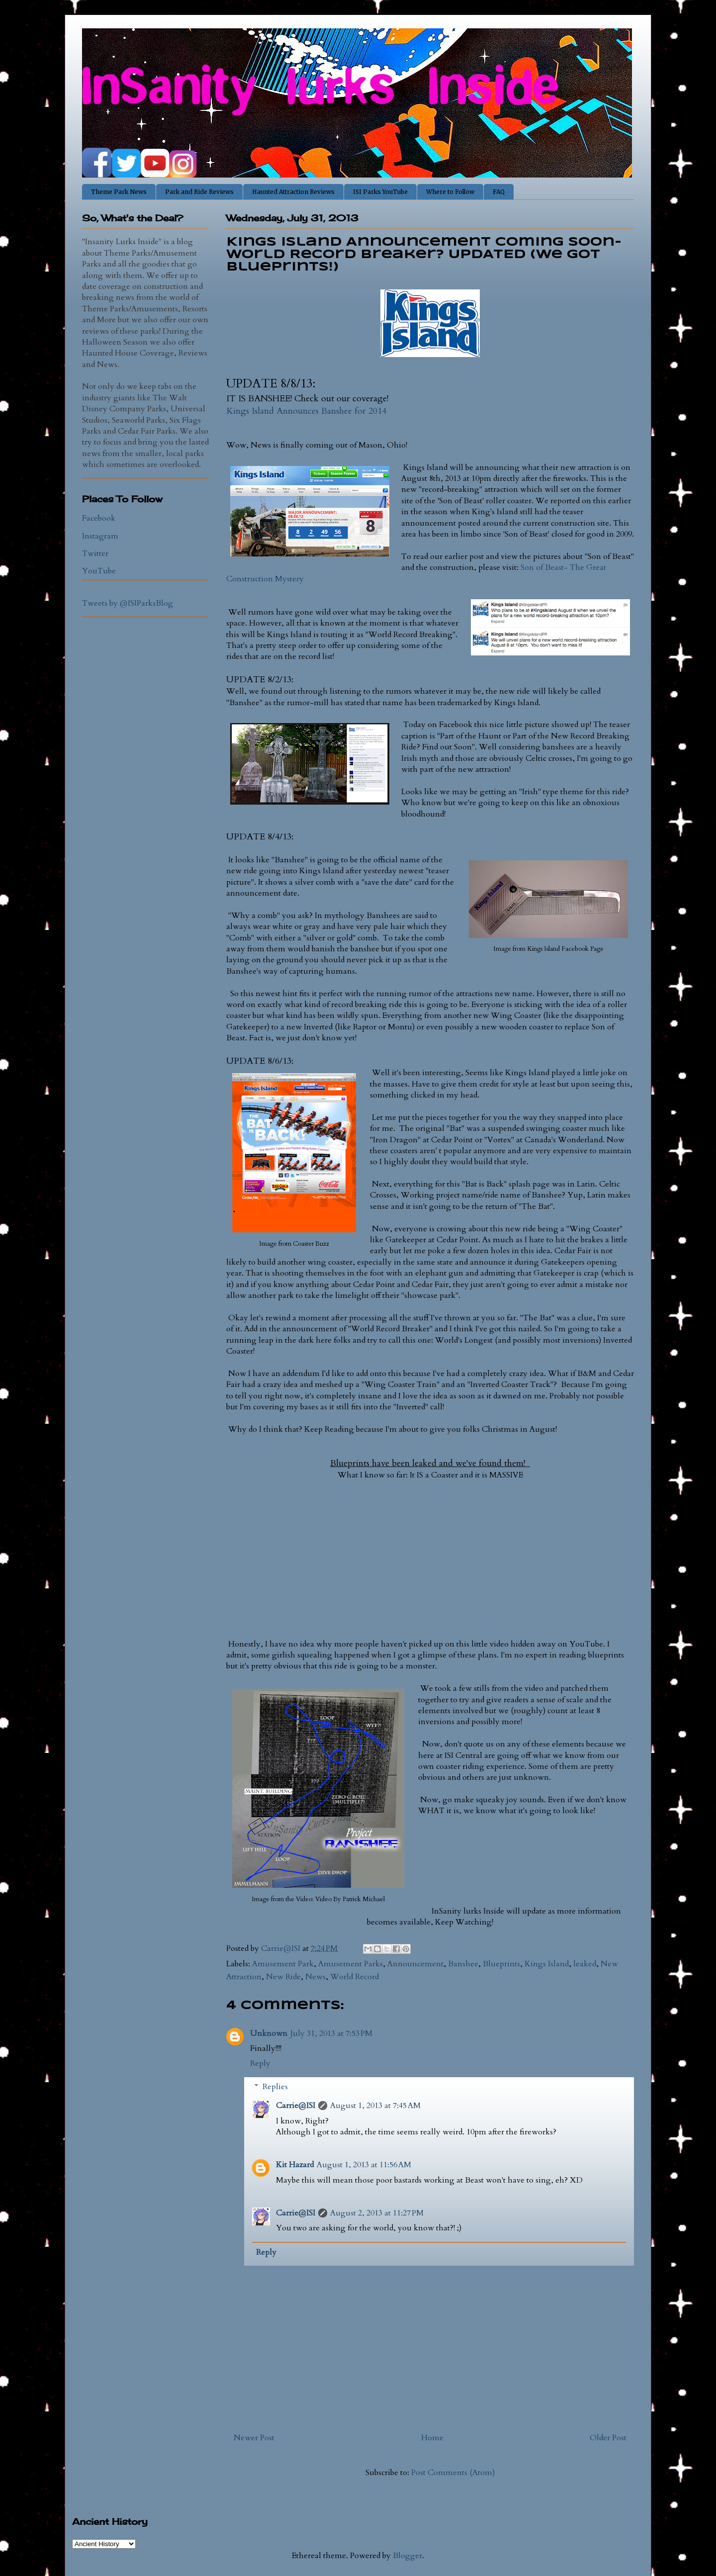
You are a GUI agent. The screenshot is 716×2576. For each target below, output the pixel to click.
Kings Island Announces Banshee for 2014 (306, 411)
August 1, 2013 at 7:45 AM (375, 2105)
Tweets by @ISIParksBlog (127, 603)
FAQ (499, 191)
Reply (260, 2063)
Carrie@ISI (295, 2105)
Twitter (95, 553)
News (315, 1976)
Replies (275, 2086)
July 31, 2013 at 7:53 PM (331, 2033)
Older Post (608, 2437)
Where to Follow (450, 191)
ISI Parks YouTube (380, 191)
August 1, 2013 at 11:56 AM (364, 2164)
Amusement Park (283, 1963)
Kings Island (547, 1963)
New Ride (283, 1976)
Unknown (268, 2033)
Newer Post (254, 2437)
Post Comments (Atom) (453, 2472)
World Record (354, 1976)
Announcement (415, 1963)
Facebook (98, 518)
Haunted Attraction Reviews (293, 191)
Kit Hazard (295, 2164)
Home (432, 2437)
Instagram (100, 536)
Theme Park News (119, 191)
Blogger (407, 2555)
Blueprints (501, 1963)
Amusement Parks (350, 1963)
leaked (584, 1963)
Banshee (463, 1963)
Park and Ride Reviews (199, 191)
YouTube (99, 570)
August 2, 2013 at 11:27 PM (377, 2213)
